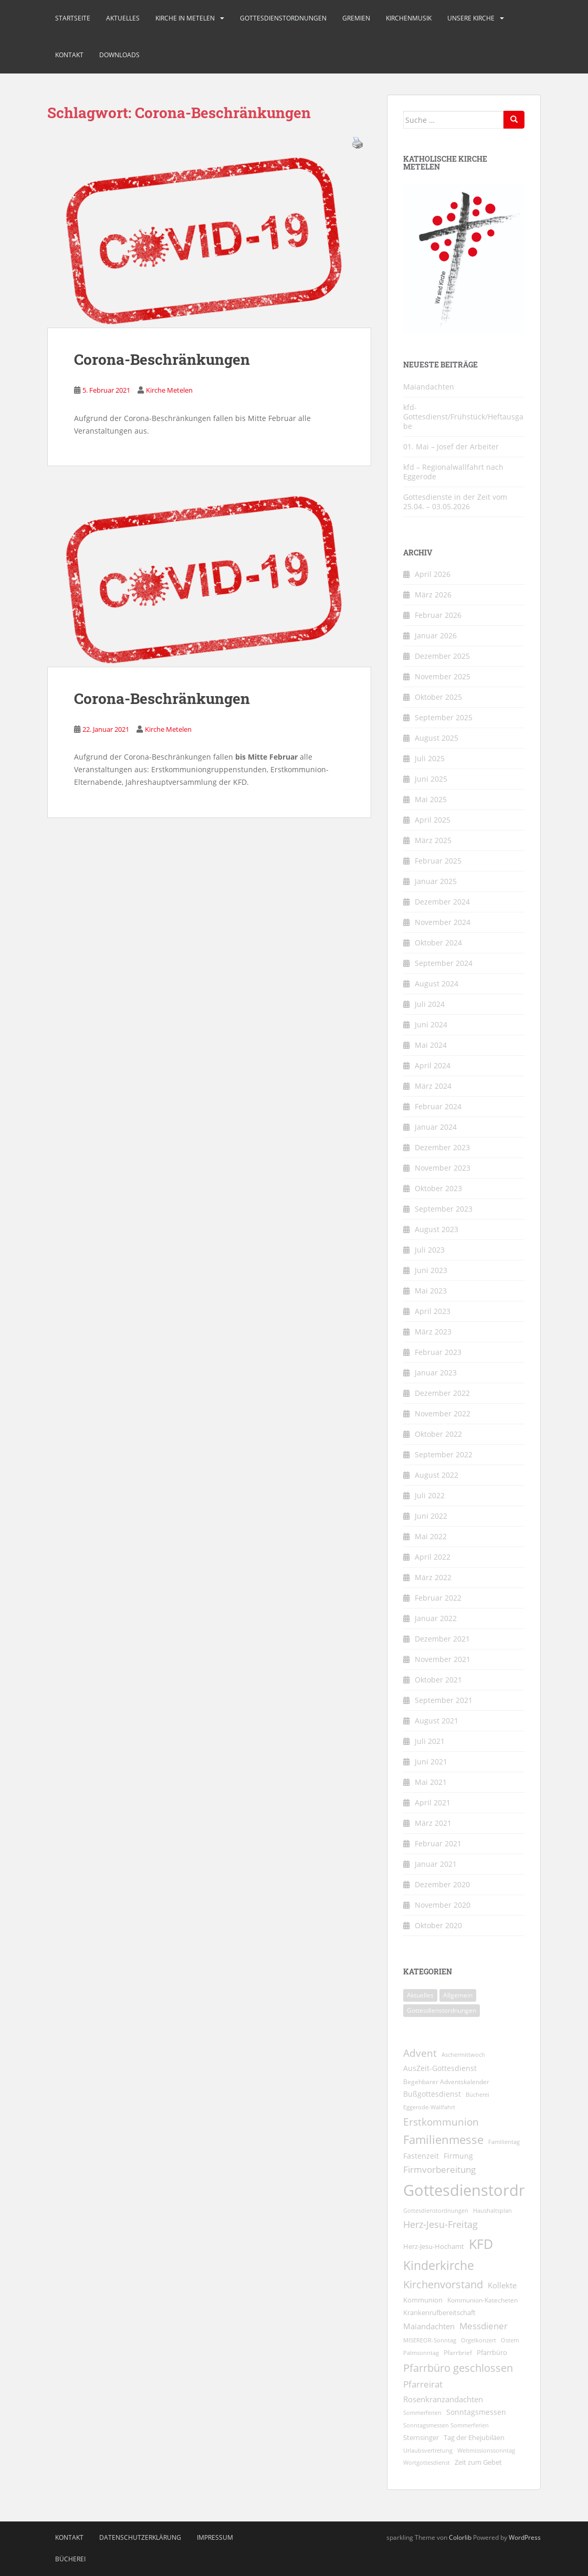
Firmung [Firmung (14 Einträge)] (458, 2156)
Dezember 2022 (442, 1393)
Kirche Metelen (169, 390)
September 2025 (443, 717)
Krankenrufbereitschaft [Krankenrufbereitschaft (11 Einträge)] (439, 2312)
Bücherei (70, 2558)
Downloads (119, 54)
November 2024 (442, 922)
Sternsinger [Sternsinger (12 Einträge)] (421, 2437)
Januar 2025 (436, 881)
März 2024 (433, 1086)
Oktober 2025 (438, 697)
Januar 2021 (436, 1864)
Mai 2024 (431, 1045)
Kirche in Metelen (185, 18)
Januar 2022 (436, 1618)
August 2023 (436, 1229)
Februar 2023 (438, 1352)
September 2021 (443, 1700)
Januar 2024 (436, 1127)
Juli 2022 (430, 1495)
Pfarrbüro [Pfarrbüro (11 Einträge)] (492, 2352)
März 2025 (433, 840)
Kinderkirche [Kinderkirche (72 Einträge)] (438, 2265)
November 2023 (442, 1168)
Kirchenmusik (409, 18)
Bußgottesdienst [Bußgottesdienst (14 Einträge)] (432, 2094)
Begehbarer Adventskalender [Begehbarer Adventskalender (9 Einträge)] (446, 2081)
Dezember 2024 (442, 902)
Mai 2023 (431, 1291)
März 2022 (433, 1577)
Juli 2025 (430, 758)
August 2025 (436, 738)
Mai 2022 (431, 1536)
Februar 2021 (438, 1843)
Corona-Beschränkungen (162, 359)
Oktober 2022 (438, 1434)
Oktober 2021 (438, 1680)
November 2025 (442, 676)
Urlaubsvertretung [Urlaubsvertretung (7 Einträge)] (428, 2450)
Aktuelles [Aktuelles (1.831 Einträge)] (420, 1995)
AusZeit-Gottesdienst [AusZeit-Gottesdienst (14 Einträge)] (440, 2068)
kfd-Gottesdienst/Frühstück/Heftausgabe (463, 416)
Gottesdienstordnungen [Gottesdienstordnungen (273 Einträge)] (441, 2010)
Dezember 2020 (442, 1884)
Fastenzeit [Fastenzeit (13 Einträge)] (421, 2156)
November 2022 (442, 1413)
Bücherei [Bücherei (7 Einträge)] (477, 2094)
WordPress (525, 2537)
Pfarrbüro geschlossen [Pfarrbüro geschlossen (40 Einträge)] (458, 2367)
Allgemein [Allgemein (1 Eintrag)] (457, 1995)
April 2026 (432, 574)
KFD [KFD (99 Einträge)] (481, 2244)
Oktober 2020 (438, 1925)
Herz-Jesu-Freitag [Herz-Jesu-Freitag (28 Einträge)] (440, 2224)
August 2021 (436, 1721)
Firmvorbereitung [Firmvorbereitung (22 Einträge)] (439, 2169)
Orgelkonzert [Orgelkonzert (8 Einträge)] (478, 2340)
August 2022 (436, 1475)
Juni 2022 (431, 1516)
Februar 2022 (438, 1598)
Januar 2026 (436, 635)
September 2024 (443, 963)
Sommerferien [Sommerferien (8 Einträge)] (422, 2412)
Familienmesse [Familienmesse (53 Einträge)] (443, 2139)
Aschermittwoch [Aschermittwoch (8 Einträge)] (463, 2054)
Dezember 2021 (442, 1639)
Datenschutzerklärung (140, 2537)
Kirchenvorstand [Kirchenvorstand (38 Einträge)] (443, 2284)
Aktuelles (123, 18)
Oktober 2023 (438, 1188)
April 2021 (432, 1802)
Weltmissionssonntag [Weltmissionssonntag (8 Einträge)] (486, 2450)
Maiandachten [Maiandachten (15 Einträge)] (429, 2326)
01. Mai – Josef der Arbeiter (451, 446)
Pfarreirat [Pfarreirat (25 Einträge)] (423, 2384)
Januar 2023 (436, 1373)
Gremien (356, 18)
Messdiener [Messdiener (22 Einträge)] (483, 2326)
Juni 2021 (431, 1762)
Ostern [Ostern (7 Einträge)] (510, 2340)
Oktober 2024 (438, 943)
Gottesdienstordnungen (283, 18)
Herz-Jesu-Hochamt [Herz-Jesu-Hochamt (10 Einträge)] (433, 2246)
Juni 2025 (431, 779)
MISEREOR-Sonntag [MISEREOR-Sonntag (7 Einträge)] (429, 2340)
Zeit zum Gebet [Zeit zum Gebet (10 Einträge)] (478, 2462)
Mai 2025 (431, 799)
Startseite (72, 18)
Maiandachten (428, 387)
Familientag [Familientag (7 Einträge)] (504, 2142)
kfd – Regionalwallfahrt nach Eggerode (453, 471)
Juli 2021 (430, 1741)
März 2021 (433, 1823)
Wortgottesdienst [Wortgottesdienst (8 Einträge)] (426, 2462)
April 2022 (432, 1557)
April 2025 (432, 820)
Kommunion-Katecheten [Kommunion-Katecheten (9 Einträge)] (482, 2300)
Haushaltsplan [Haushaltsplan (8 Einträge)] (492, 2210)
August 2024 (436, 984)
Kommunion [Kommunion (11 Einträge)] (423, 2300)
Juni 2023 (431, 1270)
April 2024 (432, 1065)
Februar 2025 (438, 861)
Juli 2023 (430, 1250)
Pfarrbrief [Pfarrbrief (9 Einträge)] (458, 2352)
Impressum (215, 2537)
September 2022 (443, 1454)
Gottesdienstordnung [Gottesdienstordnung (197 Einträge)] (479, 2190)
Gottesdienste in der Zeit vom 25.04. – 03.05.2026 (455, 501)
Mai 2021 (431, 1782)
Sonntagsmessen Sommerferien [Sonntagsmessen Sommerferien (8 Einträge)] (446, 2425)
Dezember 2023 (442, 1147)
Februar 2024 (438, 1106)
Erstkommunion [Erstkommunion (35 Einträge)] (441, 2122)
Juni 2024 (431, 1024)
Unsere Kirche (471, 18)
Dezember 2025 (442, 656)
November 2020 (442, 1905)
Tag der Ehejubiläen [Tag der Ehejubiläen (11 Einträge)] (474, 2437)
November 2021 (442, 1659)
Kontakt (69, 54)
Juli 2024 (430, 1004)
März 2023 (433, 1332)
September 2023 (443, 1209)
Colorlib (460, 2537)
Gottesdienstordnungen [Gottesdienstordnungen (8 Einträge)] (435, 2210)
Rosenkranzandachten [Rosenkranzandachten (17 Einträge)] (443, 2399)
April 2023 (432, 1311)
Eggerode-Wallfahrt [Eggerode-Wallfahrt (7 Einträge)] (429, 2107)
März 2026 (433, 595)
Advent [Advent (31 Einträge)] (420, 2053)
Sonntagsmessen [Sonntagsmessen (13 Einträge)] (476, 2412)
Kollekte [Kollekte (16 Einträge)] (502, 2285)
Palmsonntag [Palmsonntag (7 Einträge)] (421, 2353)
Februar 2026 (438, 615)
